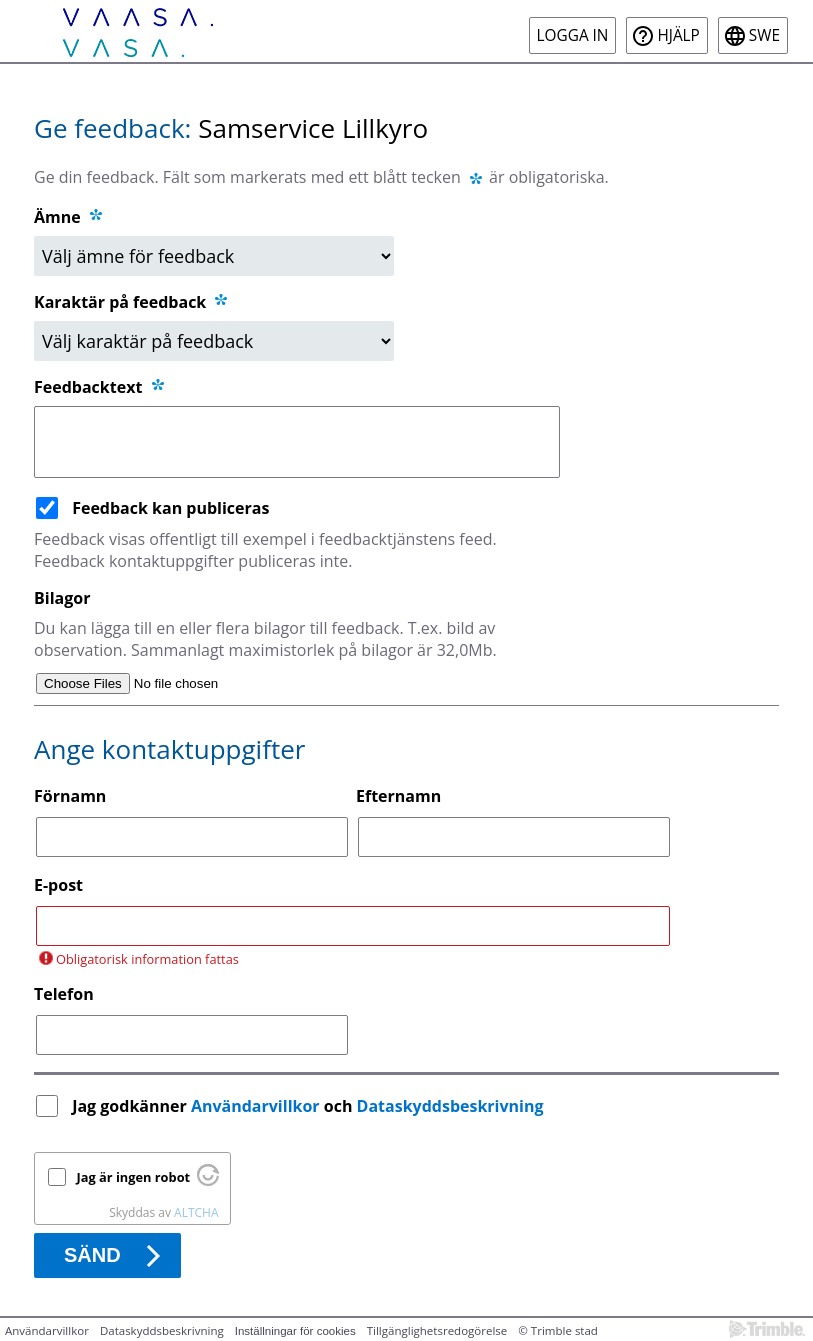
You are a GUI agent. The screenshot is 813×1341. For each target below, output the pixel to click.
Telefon (64, 994)
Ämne (57, 217)
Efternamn (398, 796)
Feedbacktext (100, 387)
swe (764, 35)
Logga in (573, 35)
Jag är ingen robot (134, 1177)
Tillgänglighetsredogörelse (437, 1330)
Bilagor (62, 598)
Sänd (92, 1255)
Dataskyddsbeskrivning (450, 1106)
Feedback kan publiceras (170, 508)
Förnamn (70, 796)
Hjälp (678, 35)
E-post (58, 885)
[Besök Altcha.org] (208, 1181)
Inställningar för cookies (295, 1331)
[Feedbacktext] (297, 442)
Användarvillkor (255, 1106)
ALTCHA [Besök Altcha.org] (196, 1212)
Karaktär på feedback (132, 302)
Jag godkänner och (310, 1106)
